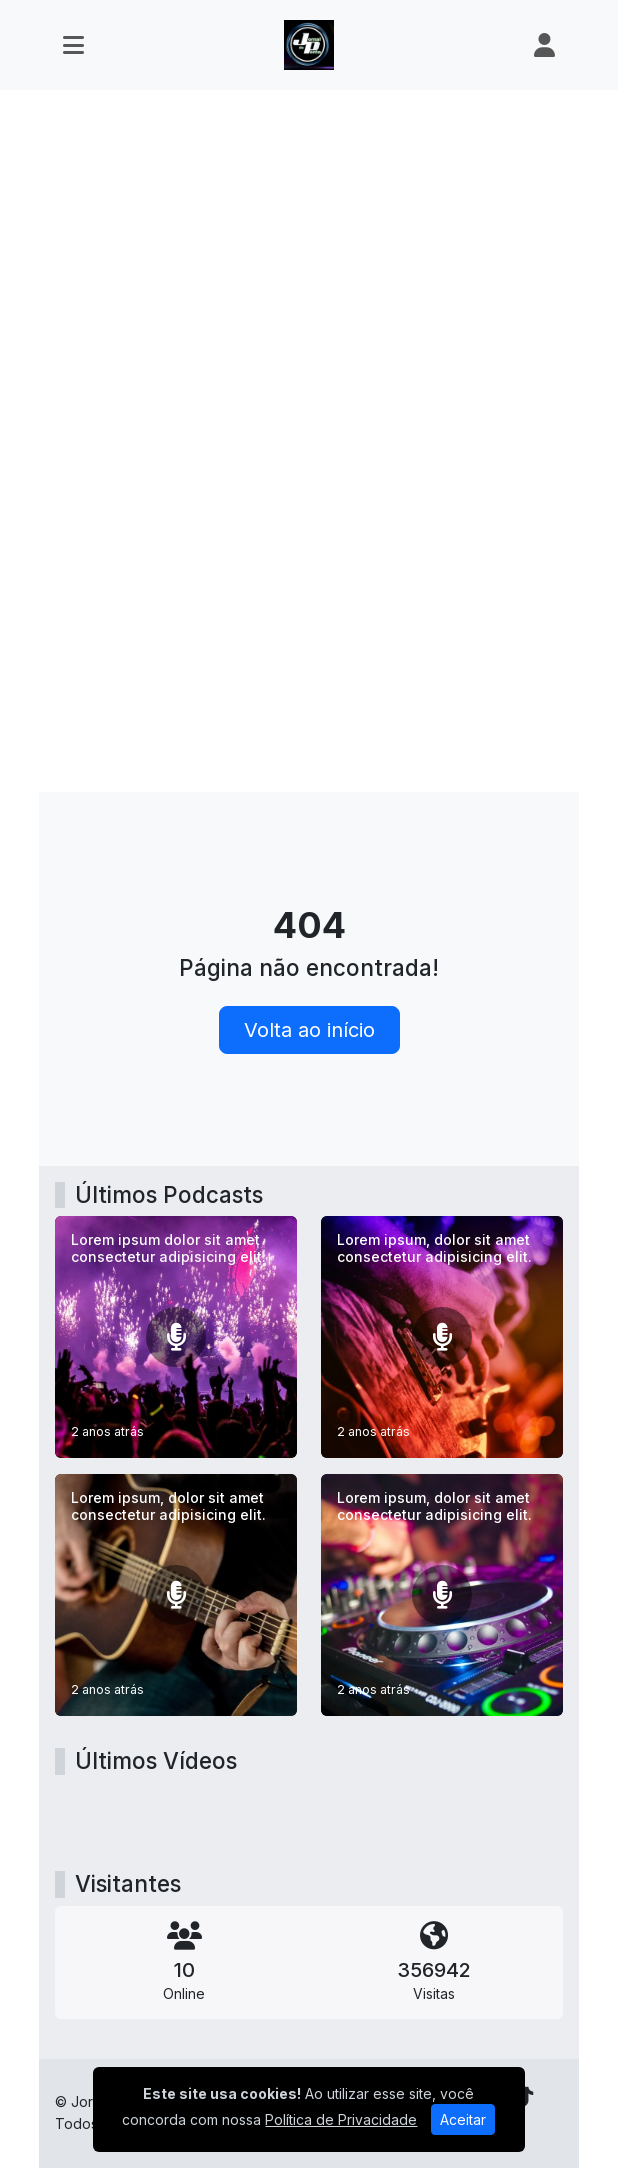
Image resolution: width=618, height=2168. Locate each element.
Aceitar (463, 2119)
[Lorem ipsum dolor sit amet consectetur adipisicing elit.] (176, 1337)
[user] (544, 45)
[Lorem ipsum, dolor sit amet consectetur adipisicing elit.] (442, 1337)
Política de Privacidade (341, 2119)
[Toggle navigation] (73, 45)
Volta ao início (309, 1030)
